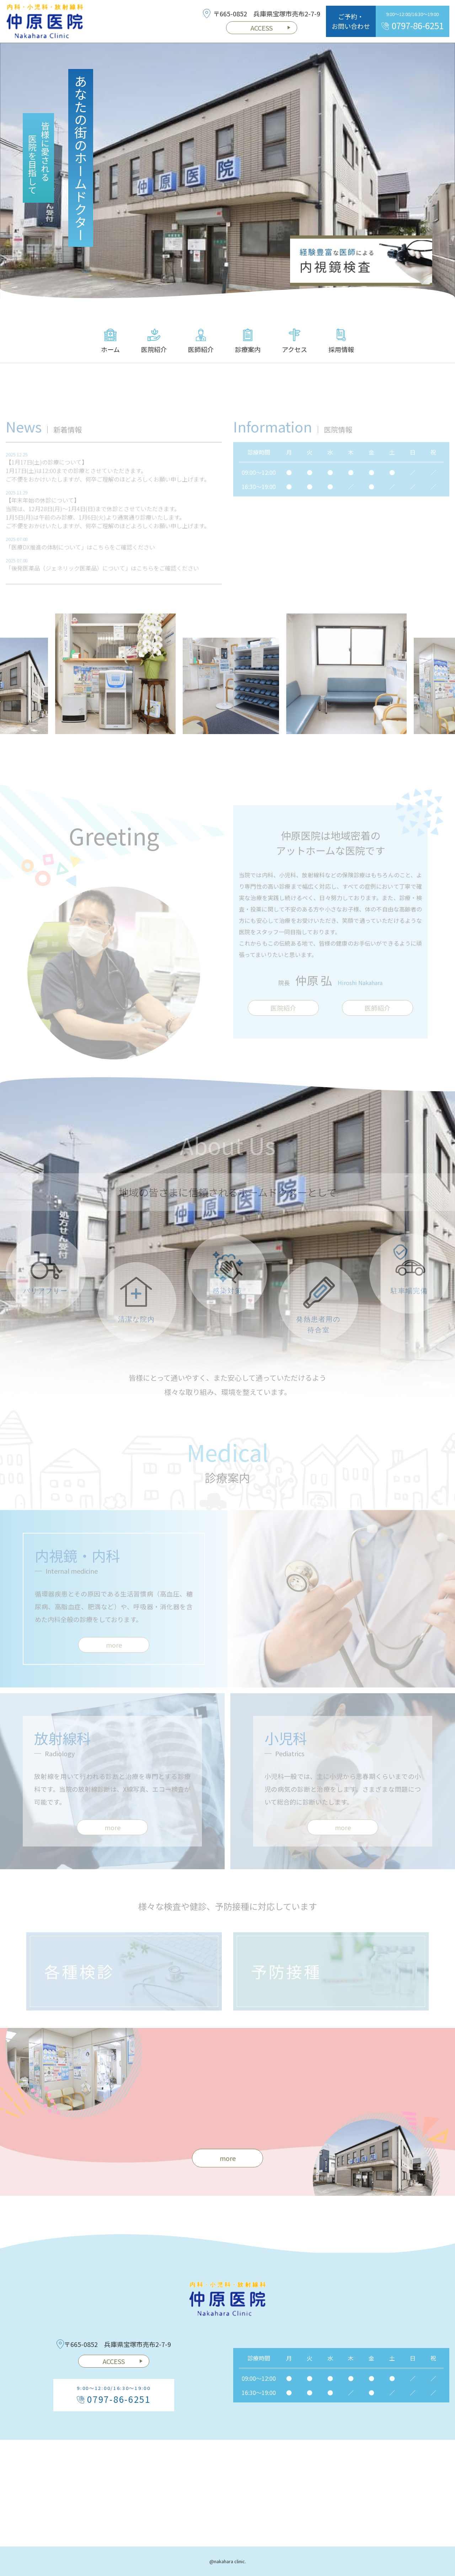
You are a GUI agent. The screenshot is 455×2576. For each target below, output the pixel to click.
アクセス (294, 341)
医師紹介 (201, 341)
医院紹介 (154, 341)
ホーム (110, 341)
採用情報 (341, 341)
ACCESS (270, 27)
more (228, 2158)
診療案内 (248, 341)
